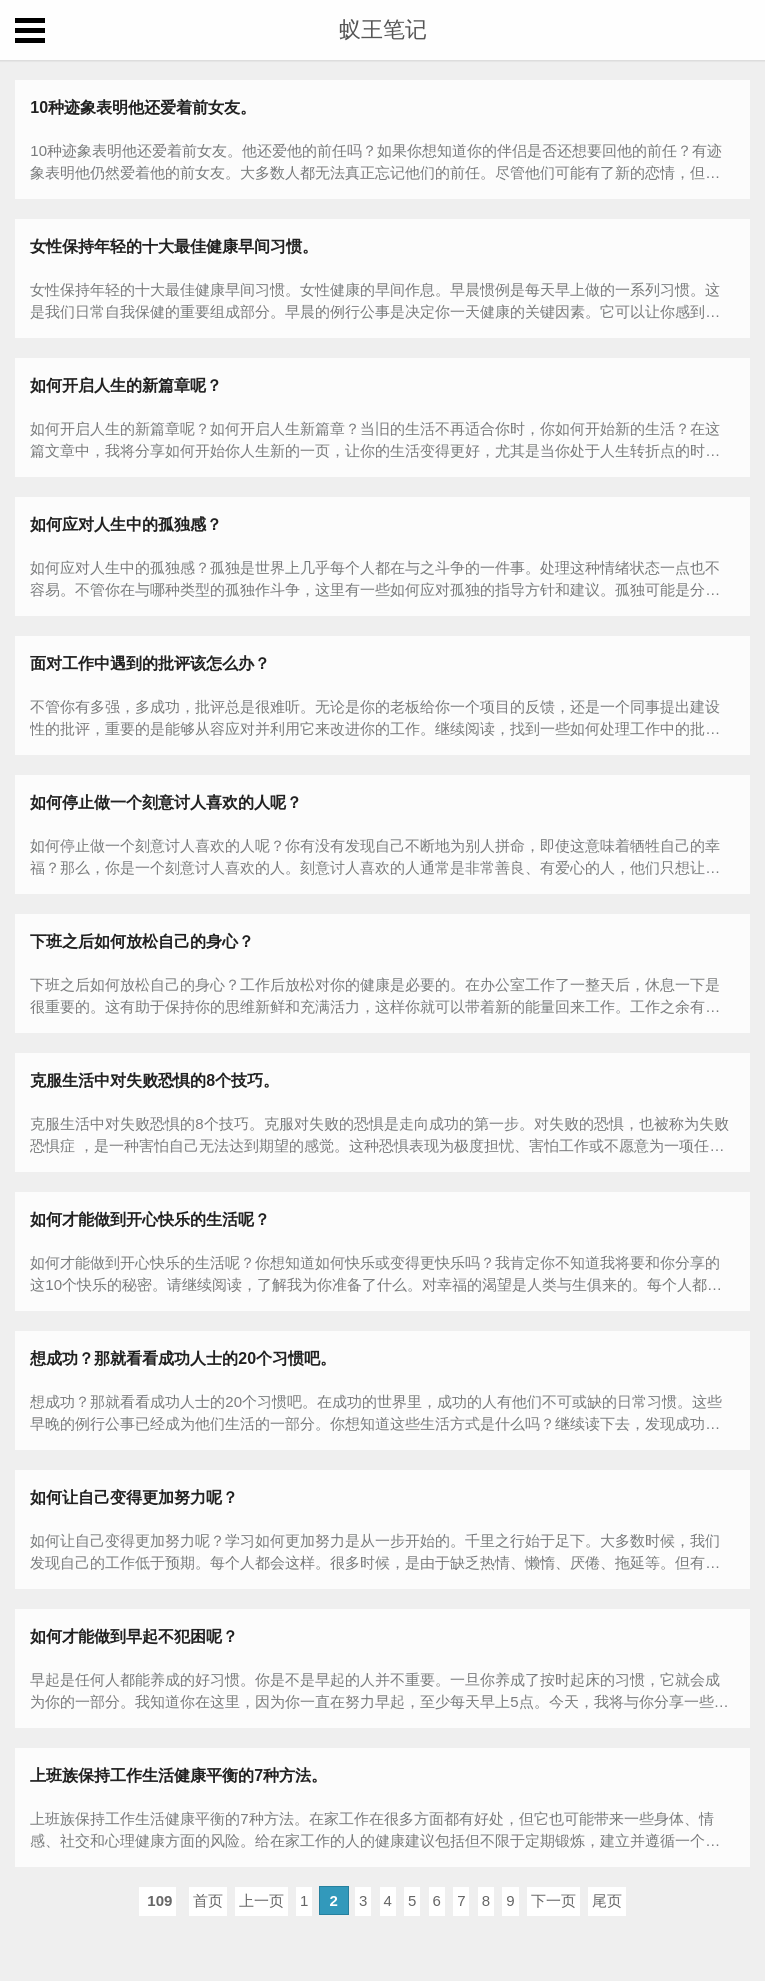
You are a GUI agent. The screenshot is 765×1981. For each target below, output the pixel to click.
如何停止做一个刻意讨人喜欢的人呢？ (166, 802)
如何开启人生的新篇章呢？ (126, 385)
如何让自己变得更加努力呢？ (134, 1497)
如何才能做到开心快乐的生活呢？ (150, 1219)
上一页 (261, 1900)
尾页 (607, 1900)
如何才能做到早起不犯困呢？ (134, 1636)
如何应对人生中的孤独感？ (126, 524)
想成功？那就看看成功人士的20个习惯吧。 (183, 1358)
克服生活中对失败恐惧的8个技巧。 (154, 1080)
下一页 (553, 1900)
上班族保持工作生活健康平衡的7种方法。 (178, 1775)
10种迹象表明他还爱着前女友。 (143, 107)
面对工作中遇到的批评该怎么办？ (150, 663)
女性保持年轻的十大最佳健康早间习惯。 (174, 246)
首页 (208, 1900)
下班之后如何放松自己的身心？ (142, 941)
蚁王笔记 (383, 29)
